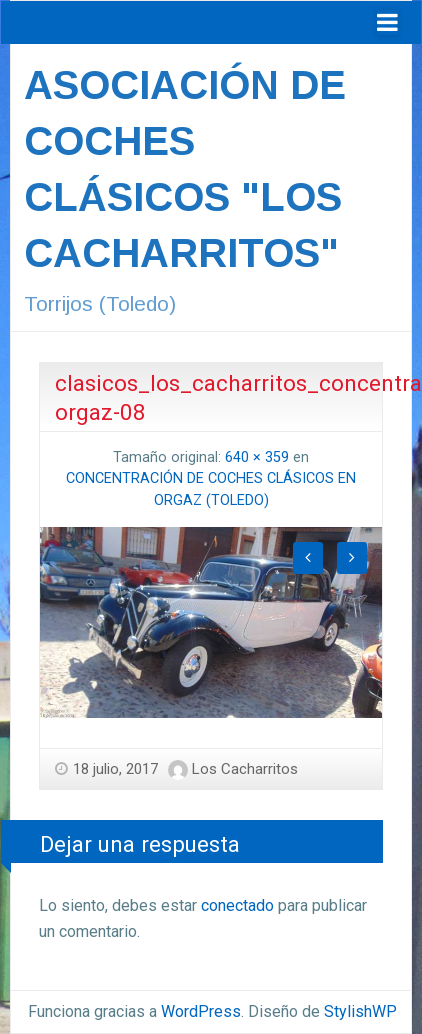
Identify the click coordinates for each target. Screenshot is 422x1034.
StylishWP (360, 1011)
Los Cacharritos (245, 769)
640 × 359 (257, 457)
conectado (237, 905)
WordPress (201, 1011)
